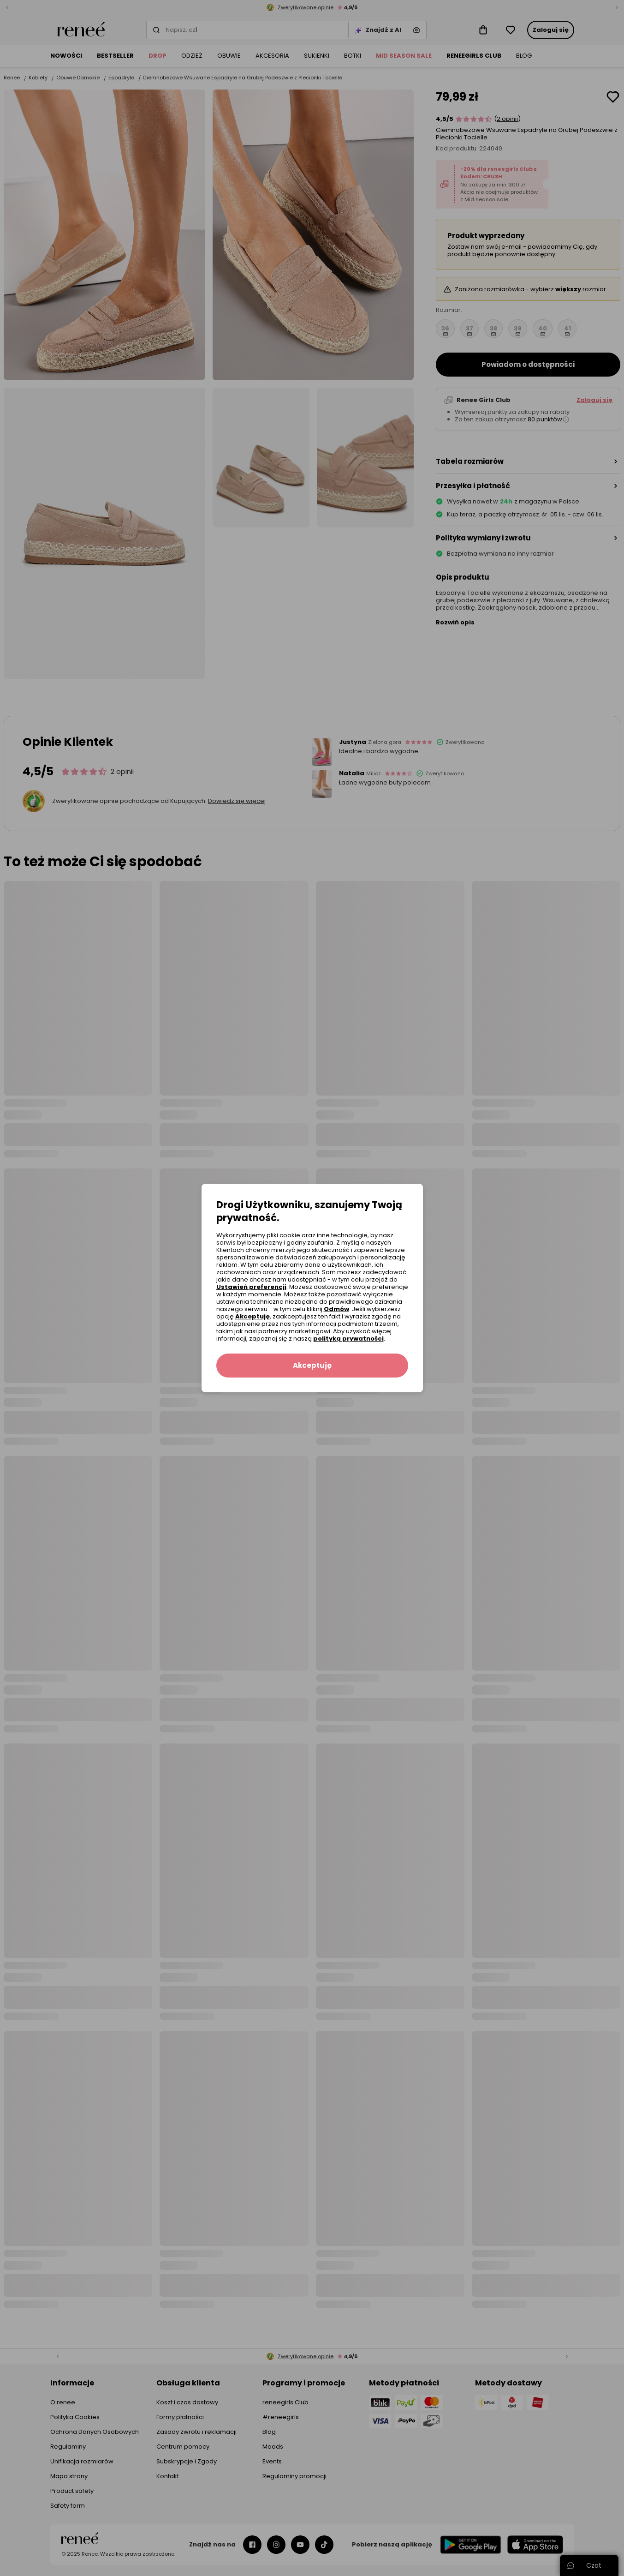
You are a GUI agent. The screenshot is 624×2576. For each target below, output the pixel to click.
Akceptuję (252, 1316)
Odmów (336, 1309)
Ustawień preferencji (251, 1286)
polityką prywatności (348, 1338)
